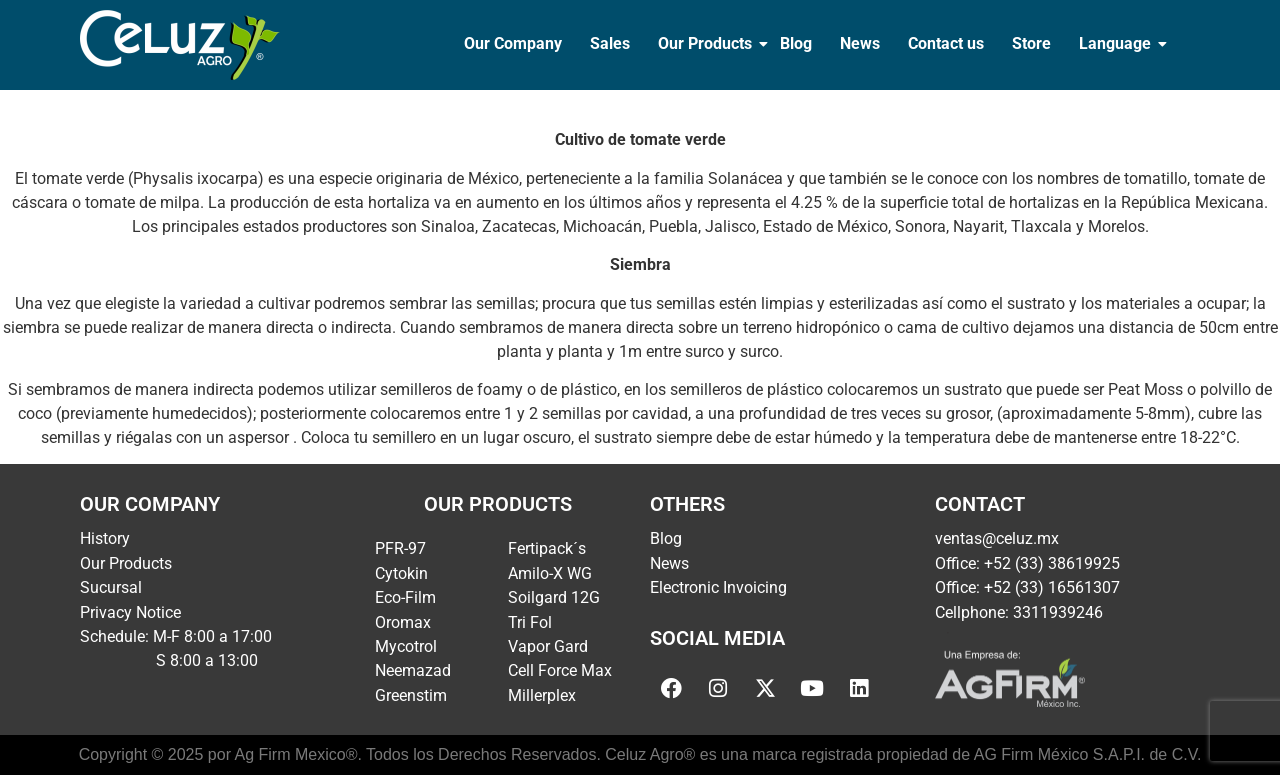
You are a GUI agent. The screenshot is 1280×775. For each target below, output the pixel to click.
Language (1117, 43)
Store (1031, 43)
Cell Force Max (560, 670)
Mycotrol (406, 646)
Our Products (707, 43)
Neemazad (413, 670)
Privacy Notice (130, 612)
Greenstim (411, 695)
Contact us (946, 43)
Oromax (403, 622)
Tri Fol (530, 622)
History (105, 538)
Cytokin (401, 573)
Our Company (513, 43)
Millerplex (542, 695)
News (860, 43)
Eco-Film (405, 597)
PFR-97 (400, 548)
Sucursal (111, 587)
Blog (796, 43)
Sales (610, 43)
